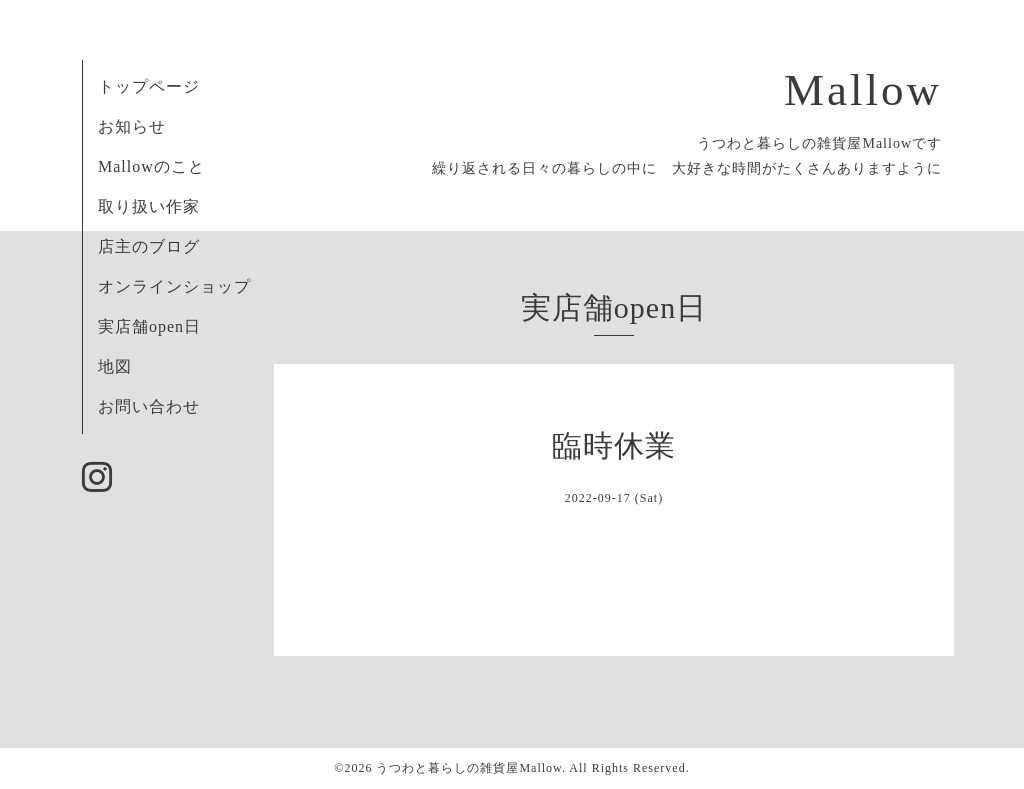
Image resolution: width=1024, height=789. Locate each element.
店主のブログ (149, 246)
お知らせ (132, 126)
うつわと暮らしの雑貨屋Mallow (469, 768)
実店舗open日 (149, 326)
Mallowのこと (151, 166)
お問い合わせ (149, 406)
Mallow (863, 90)
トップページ (149, 86)
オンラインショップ (174, 286)
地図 (115, 366)
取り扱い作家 (149, 206)
